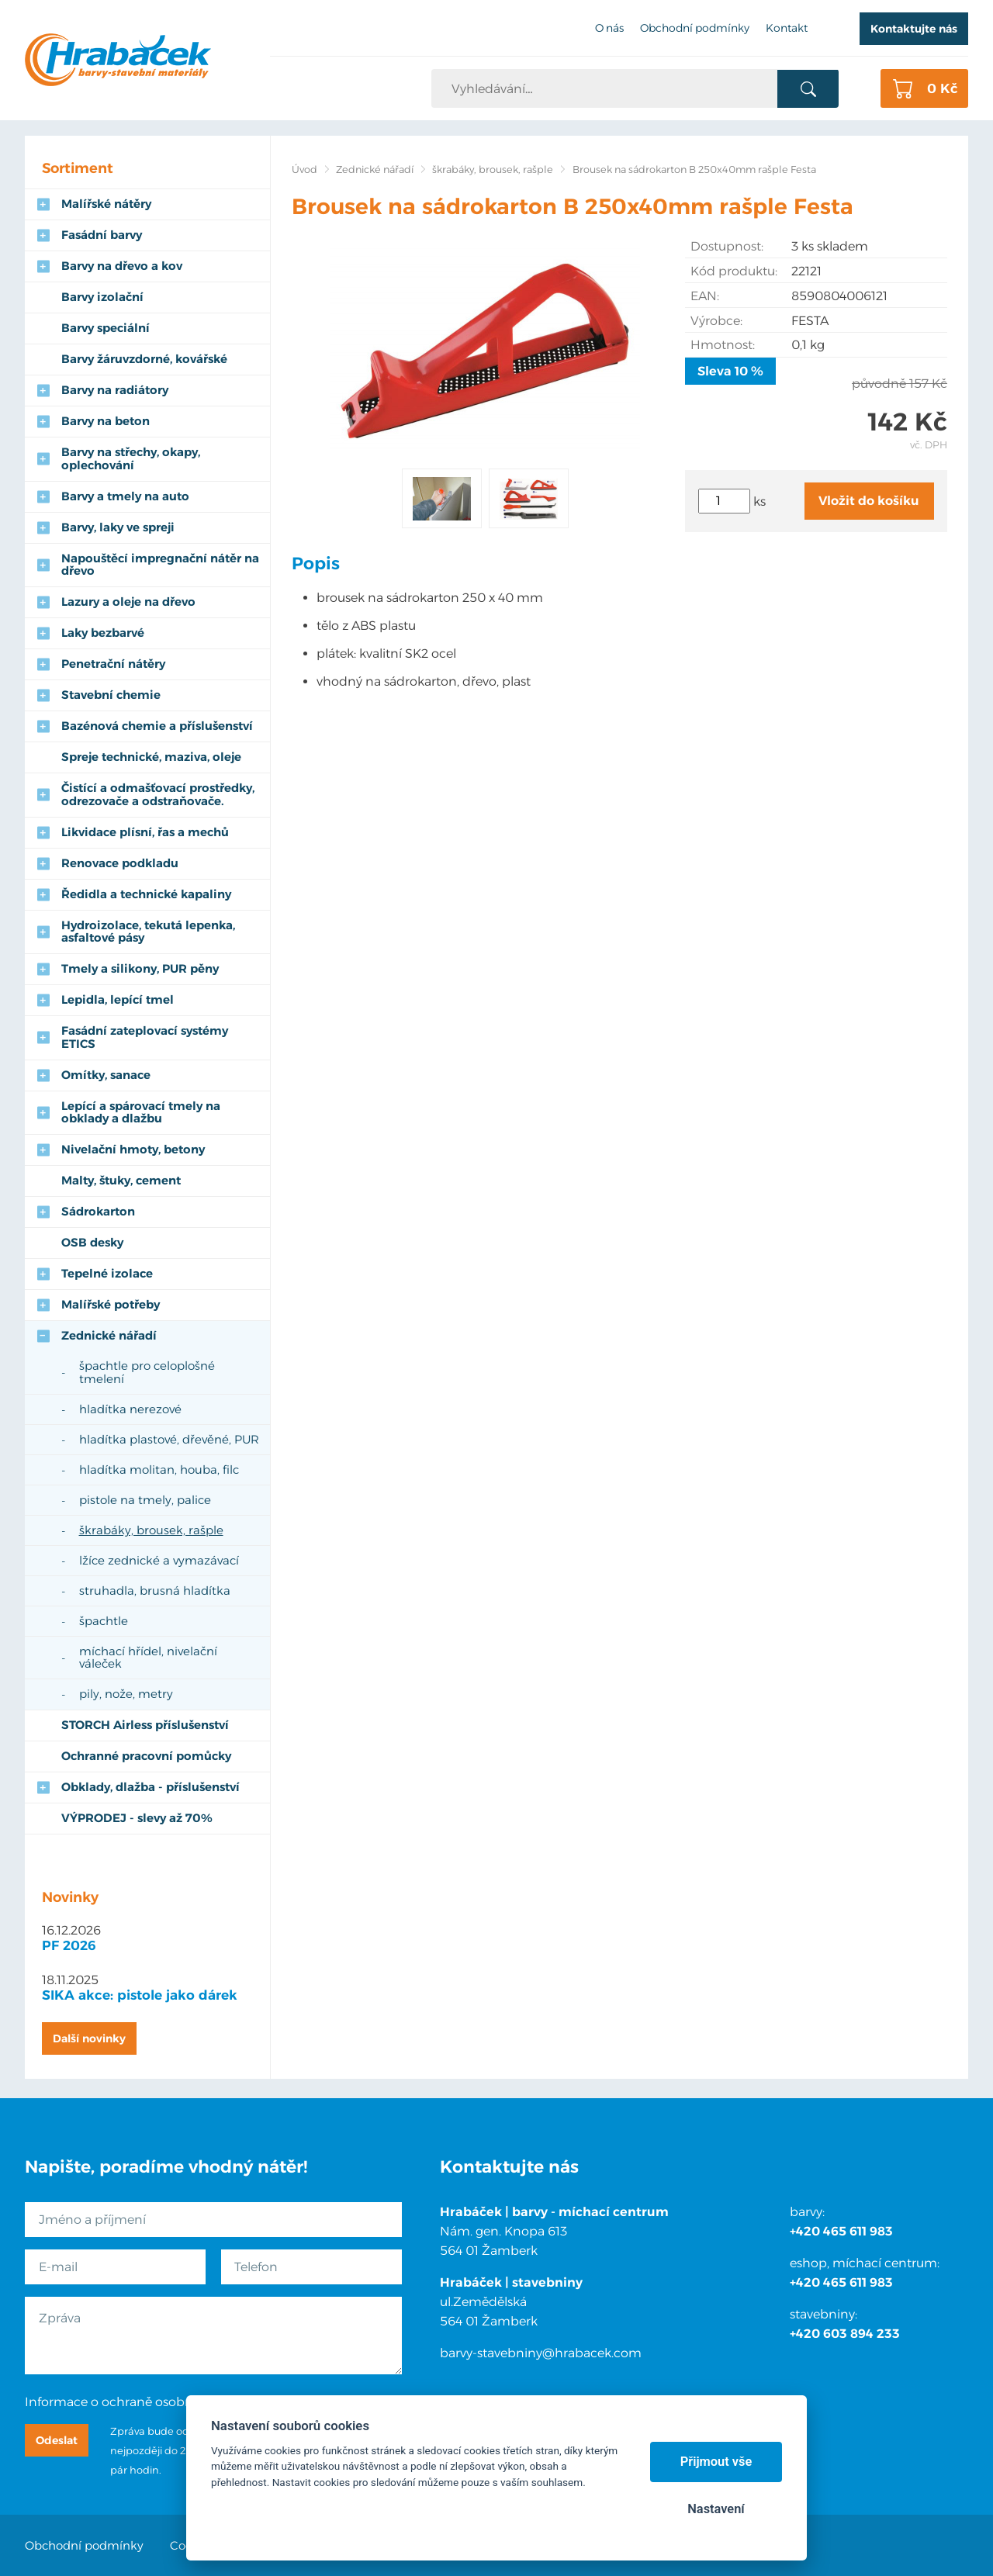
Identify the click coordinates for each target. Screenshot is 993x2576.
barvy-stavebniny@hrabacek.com (541, 2353)
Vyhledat (808, 89)
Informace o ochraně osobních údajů (137, 2401)
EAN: (704, 296)
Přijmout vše (716, 2461)
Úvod (304, 169)
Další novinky (89, 2038)
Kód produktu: (733, 271)
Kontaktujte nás (913, 29)
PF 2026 (69, 1945)
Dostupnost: (726, 246)
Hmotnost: (722, 344)
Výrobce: (716, 320)
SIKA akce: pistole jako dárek (139, 1995)
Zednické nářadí (374, 169)
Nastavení (715, 2509)
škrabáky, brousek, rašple (492, 169)
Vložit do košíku (868, 500)
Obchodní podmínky (84, 2545)
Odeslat (57, 2440)
